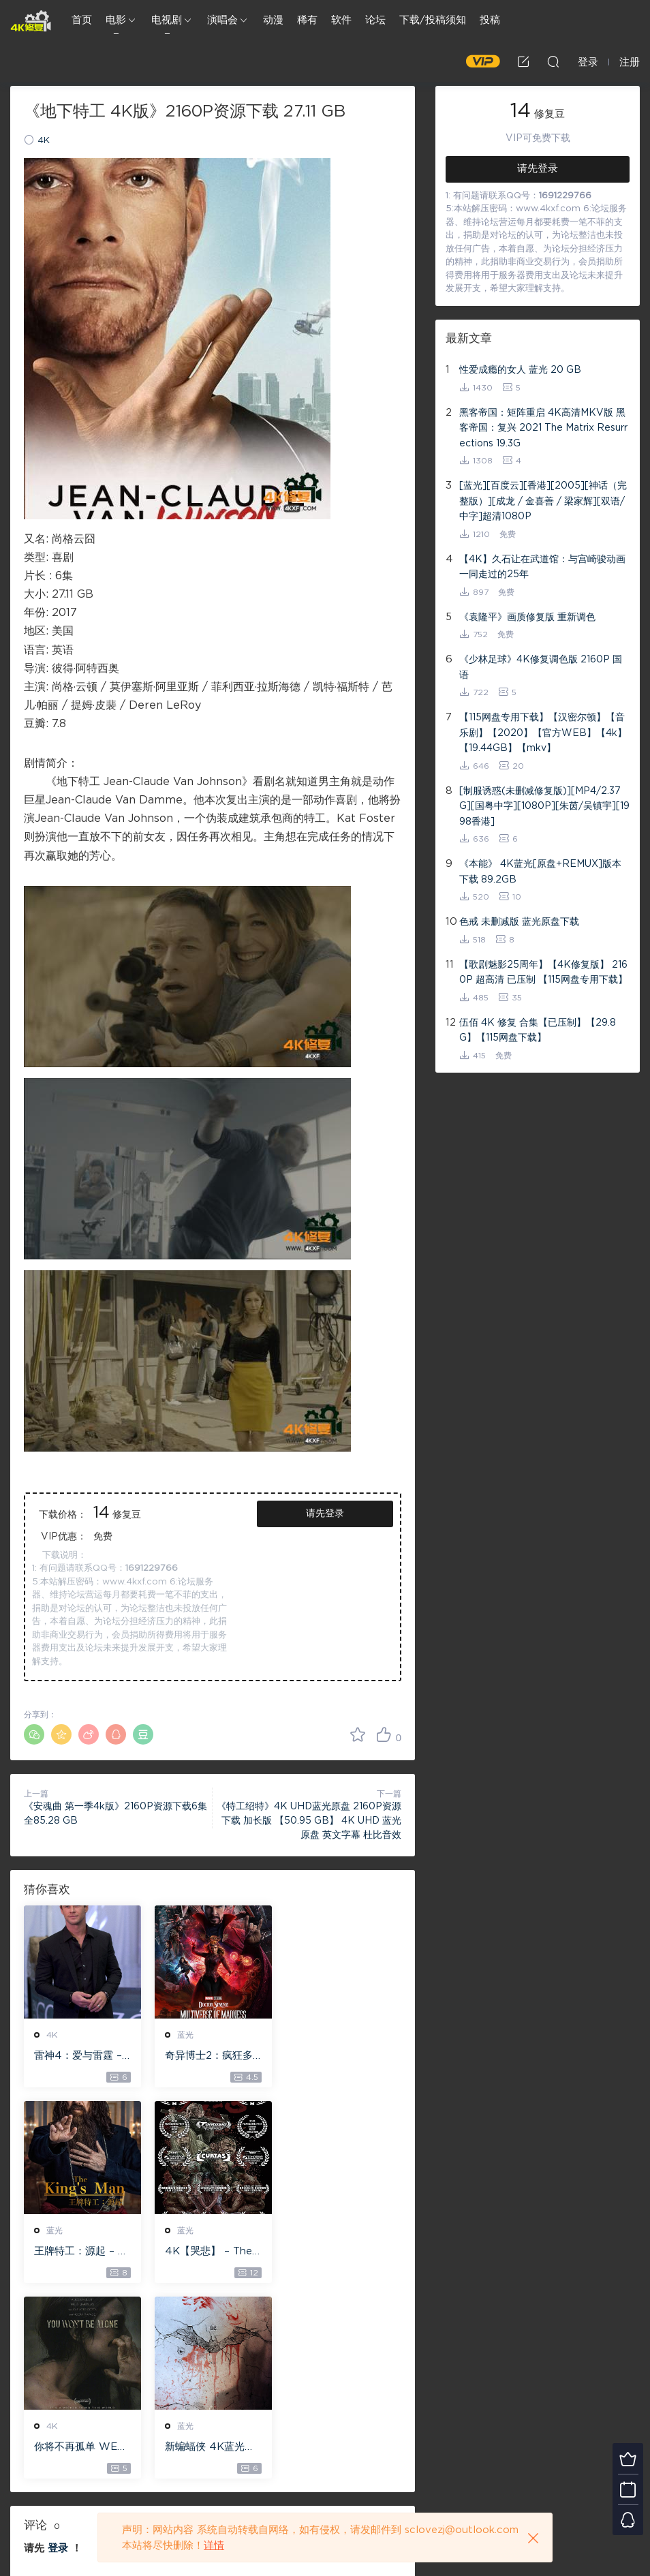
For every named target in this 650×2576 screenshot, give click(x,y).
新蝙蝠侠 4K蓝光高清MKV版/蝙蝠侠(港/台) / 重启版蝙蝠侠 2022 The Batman (342, 2252)
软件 (341, 20)
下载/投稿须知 (432, 20)
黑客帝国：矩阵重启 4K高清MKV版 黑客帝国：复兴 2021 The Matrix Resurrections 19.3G (543, 428)
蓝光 (184, 2035)
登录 (58, 2353)
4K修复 (30, 20)
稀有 (307, 20)
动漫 (273, 20)
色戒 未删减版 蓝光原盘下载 (519, 922)
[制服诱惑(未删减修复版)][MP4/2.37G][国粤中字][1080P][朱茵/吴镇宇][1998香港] (544, 806)
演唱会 (222, 20)
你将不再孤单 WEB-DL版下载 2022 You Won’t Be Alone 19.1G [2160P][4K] (211, 2252)
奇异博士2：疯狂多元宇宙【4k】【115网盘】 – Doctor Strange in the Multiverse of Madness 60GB (212, 2057)
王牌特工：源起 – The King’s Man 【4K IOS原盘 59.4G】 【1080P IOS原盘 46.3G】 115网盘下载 (341, 2057)
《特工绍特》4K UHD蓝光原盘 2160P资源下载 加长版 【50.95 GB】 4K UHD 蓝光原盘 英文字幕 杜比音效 (309, 1821)
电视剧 (166, 20)
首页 (82, 20)
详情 (214, 2546)
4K (43, 140)
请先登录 (325, 1513)
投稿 (490, 20)
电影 (116, 20)
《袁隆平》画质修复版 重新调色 (527, 617)
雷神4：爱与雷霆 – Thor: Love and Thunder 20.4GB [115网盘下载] (81, 2057)
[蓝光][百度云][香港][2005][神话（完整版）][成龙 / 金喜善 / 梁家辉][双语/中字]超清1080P (543, 501)
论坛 (375, 20)
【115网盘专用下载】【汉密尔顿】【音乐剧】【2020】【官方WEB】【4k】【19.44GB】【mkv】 (543, 733)
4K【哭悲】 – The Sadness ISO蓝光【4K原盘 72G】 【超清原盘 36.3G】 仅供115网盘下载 (80, 2252)
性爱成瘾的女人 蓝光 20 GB (520, 370)
